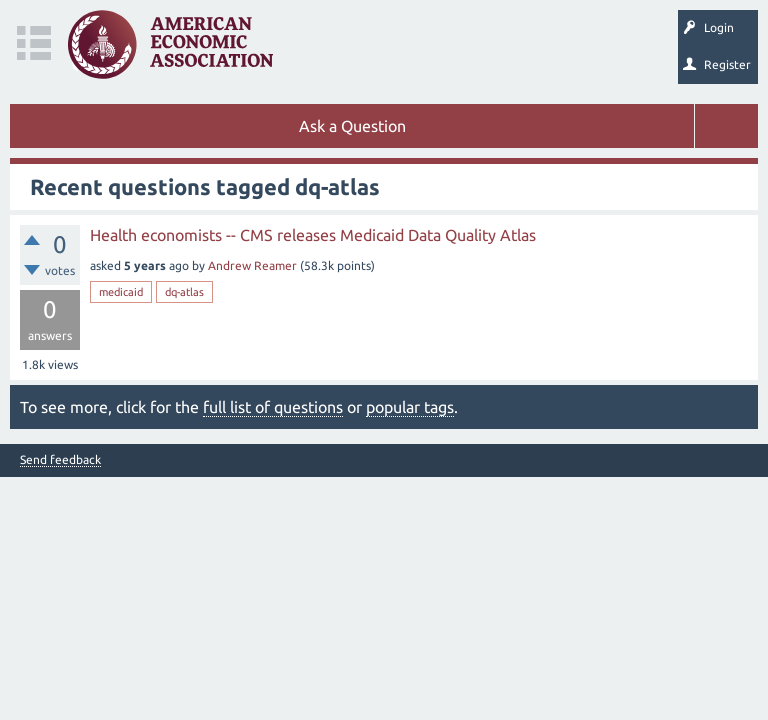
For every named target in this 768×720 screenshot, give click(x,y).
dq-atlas (184, 292)
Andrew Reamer (252, 265)
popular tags (410, 407)
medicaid (121, 292)
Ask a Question (352, 126)
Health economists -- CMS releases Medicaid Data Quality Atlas (313, 235)
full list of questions (273, 407)
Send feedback (60, 460)
